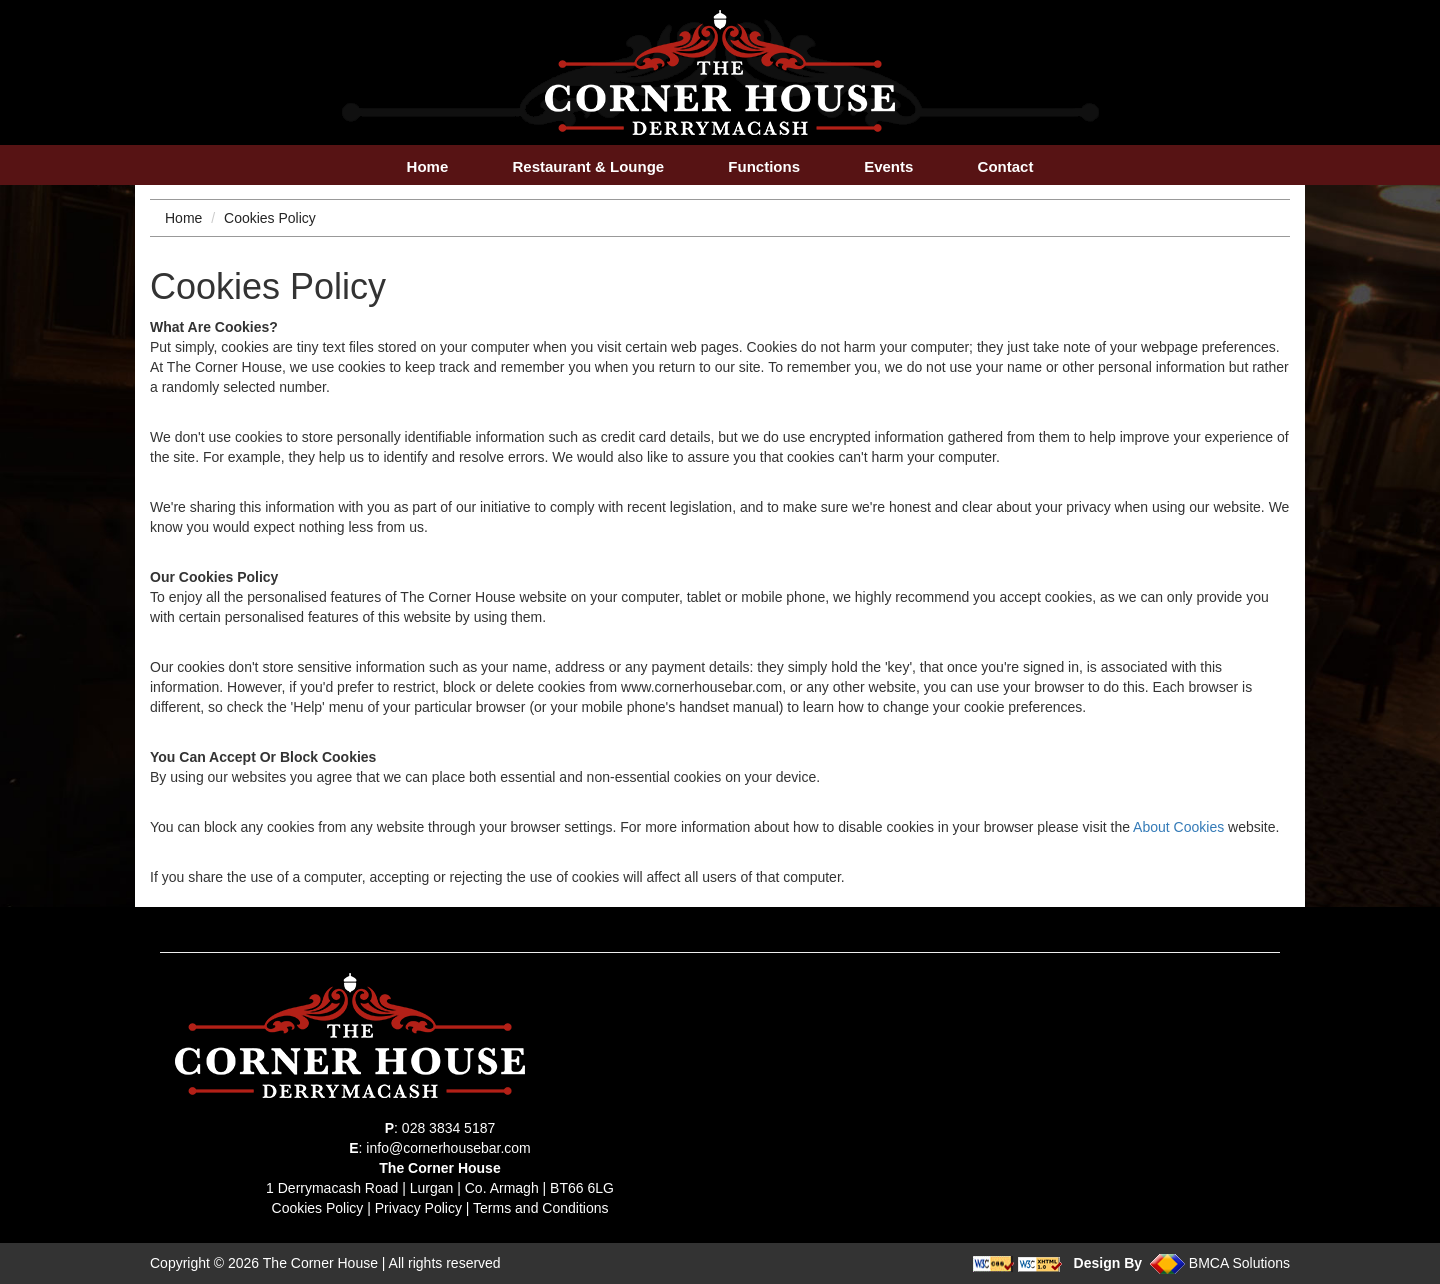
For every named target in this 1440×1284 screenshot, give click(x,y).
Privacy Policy (418, 1208)
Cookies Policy (318, 1208)
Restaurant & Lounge (588, 166)
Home (428, 166)
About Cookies (1178, 827)
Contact (1006, 166)
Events (888, 166)
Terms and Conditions (540, 1208)
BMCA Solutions (1239, 1263)
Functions (764, 166)
